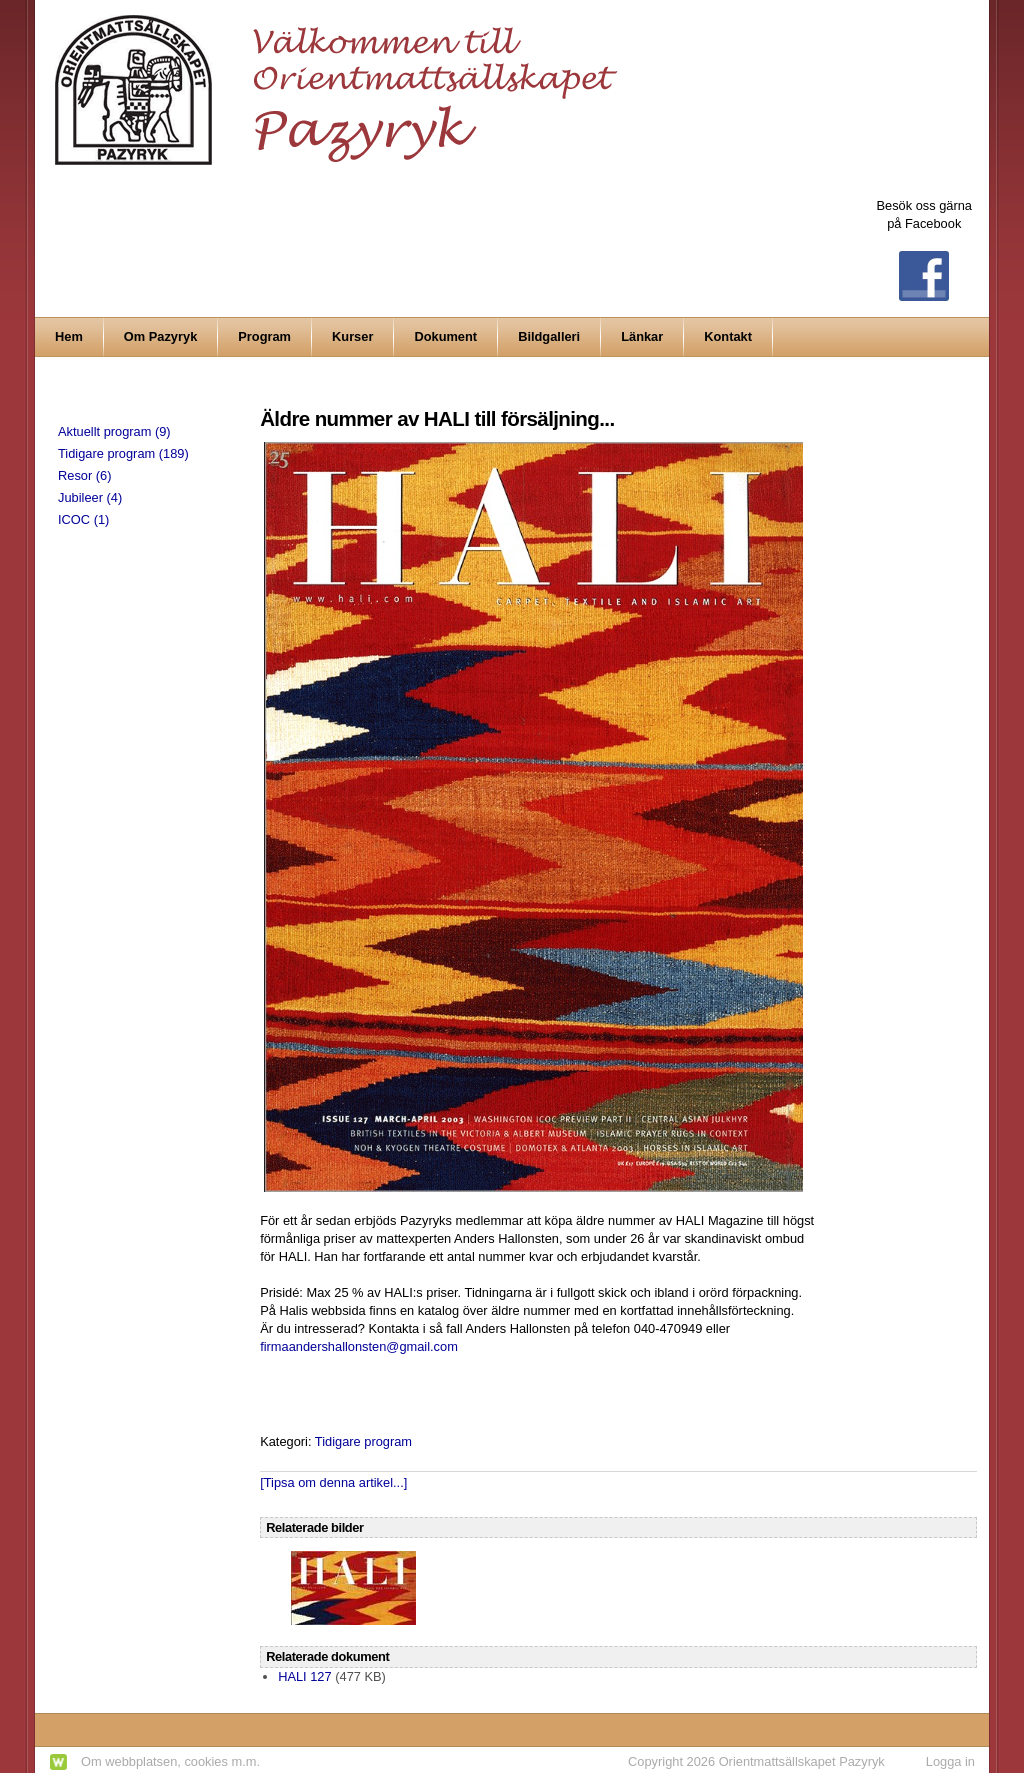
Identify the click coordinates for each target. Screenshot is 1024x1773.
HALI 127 (305, 1676)
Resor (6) (84, 475)
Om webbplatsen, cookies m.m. (170, 1761)
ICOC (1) (83, 519)
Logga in (950, 1761)
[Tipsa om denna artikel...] (333, 1482)
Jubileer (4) (90, 497)
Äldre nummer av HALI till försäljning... (437, 418)
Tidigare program (363, 1441)
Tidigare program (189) (123, 453)
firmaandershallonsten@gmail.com (359, 1346)
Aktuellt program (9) (114, 431)
